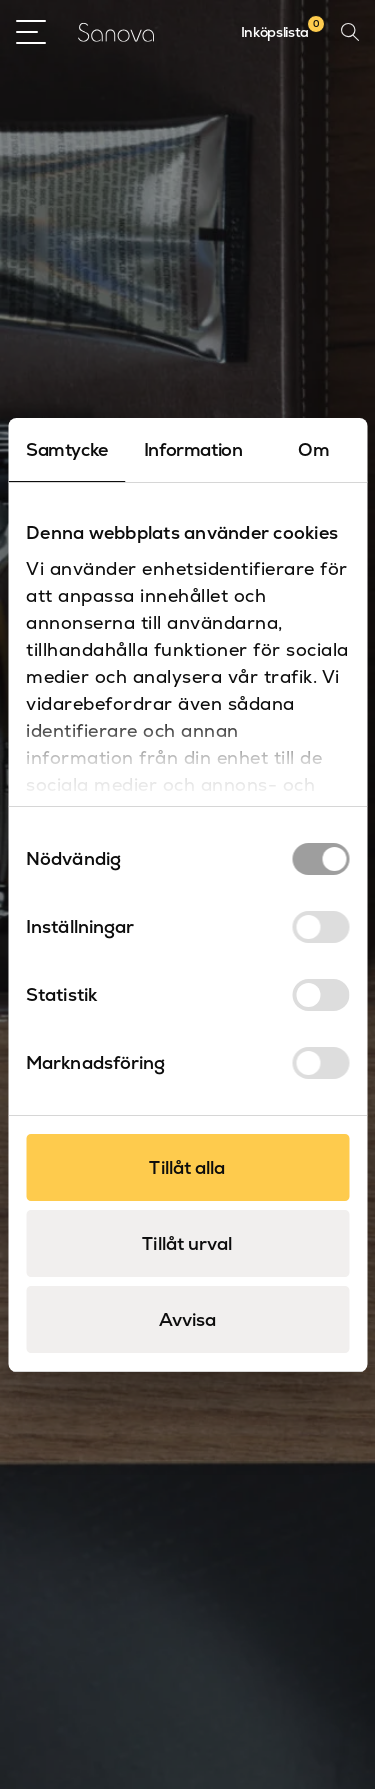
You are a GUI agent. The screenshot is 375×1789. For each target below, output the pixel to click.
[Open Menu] (31, 32)
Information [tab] (193, 449)
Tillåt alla (187, 1167)
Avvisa (188, 1319)
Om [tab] (313, 449)
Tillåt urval (187, 1243)
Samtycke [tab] (67, 449)
